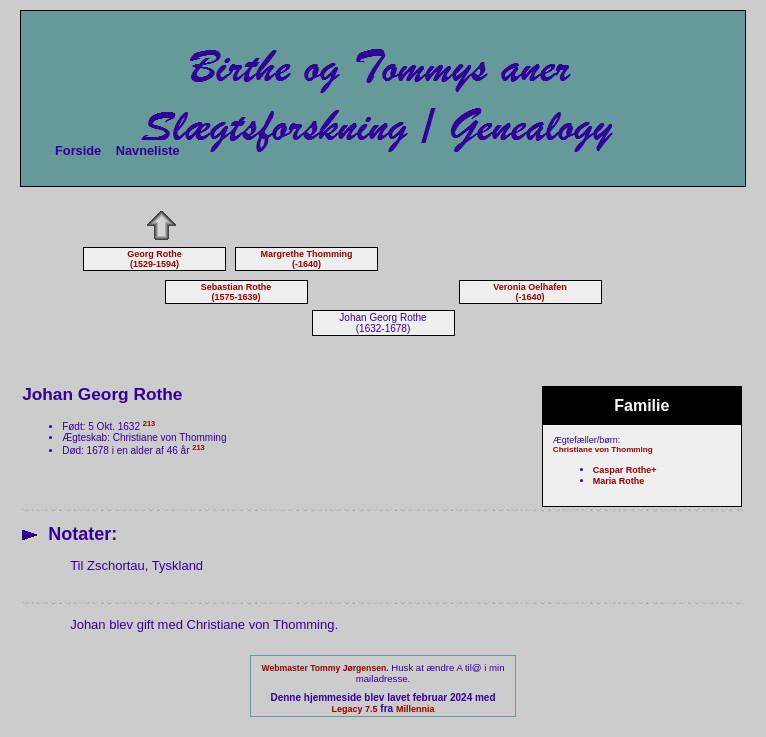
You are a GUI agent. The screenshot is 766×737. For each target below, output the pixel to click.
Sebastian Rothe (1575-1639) (236, 292)
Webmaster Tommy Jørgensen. (324, 668)
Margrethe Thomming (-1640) (306, 259)
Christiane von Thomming (603, 449)
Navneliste (148, 150)
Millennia (415, 709)
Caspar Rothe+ (625, 470)
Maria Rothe (619, 481)
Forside (78, 150)
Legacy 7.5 (355, 709)
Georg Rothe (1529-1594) (154, 259)
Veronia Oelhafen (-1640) (530, 292)
